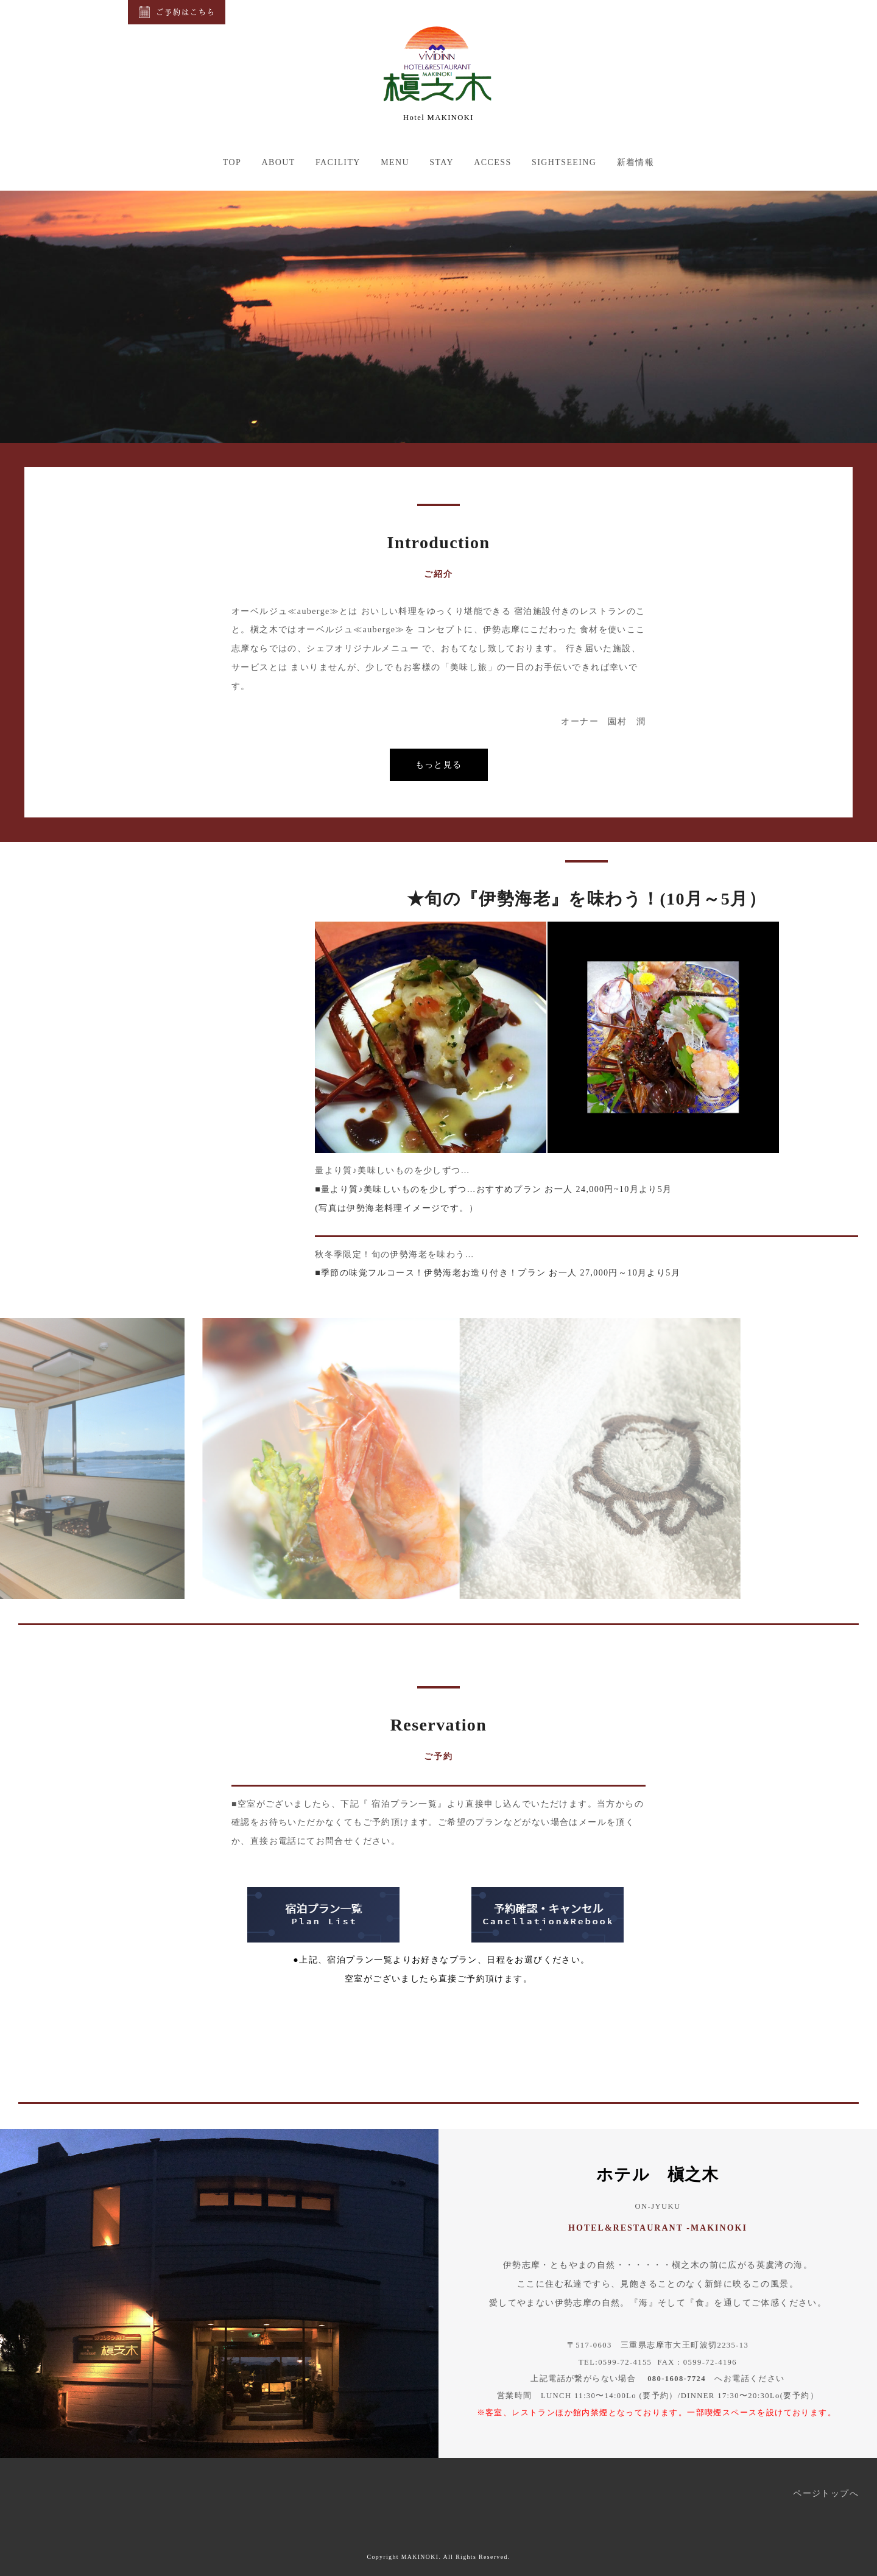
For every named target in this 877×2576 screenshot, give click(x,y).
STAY (441, 162)
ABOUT (278, 162)
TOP (232, 162)
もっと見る (438, 764)
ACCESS (492, 162)
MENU (395, 162)
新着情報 (636, 162)
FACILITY (338, 162)
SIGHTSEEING (564, 162)
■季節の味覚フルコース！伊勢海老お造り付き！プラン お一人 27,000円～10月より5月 (497, 1272)
